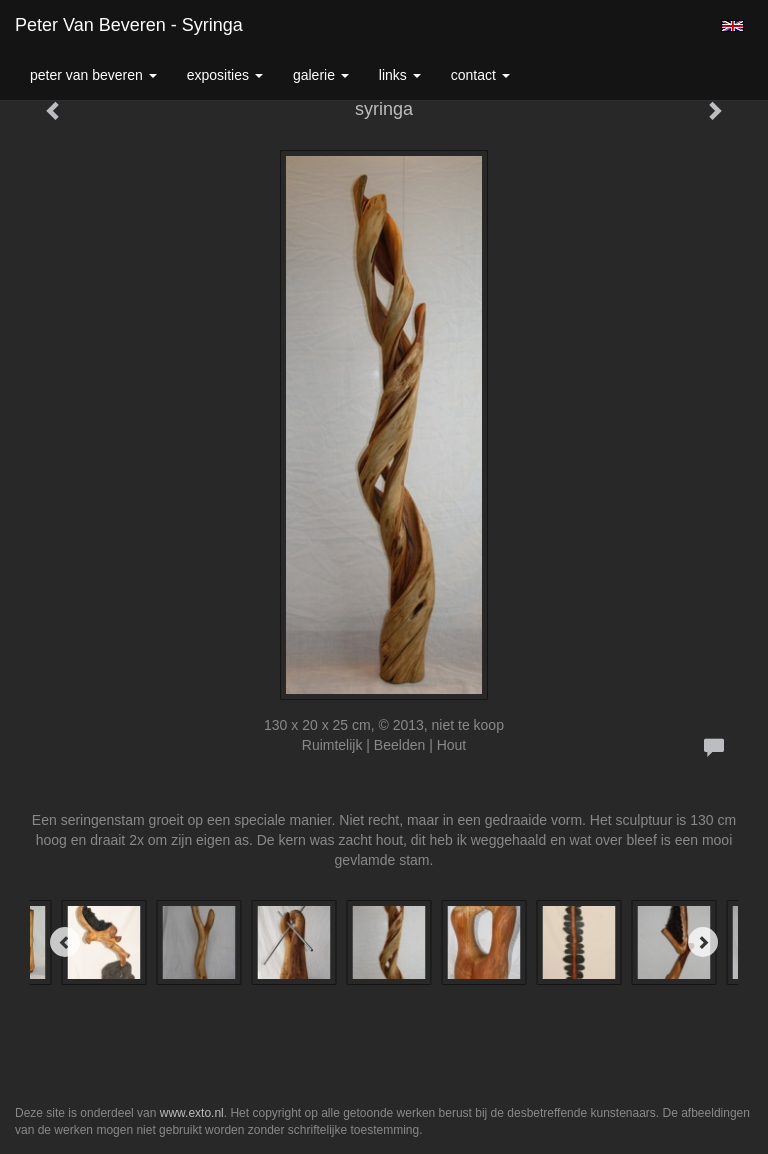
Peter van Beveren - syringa (129, 25)
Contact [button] (480, 75)
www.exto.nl (192, 1113)
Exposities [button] (225, 75)
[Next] (703, 942)
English (732, 26)
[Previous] (65, 942)
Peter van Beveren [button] (93, 75)
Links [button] (400, 75)
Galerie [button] (321, 75)
